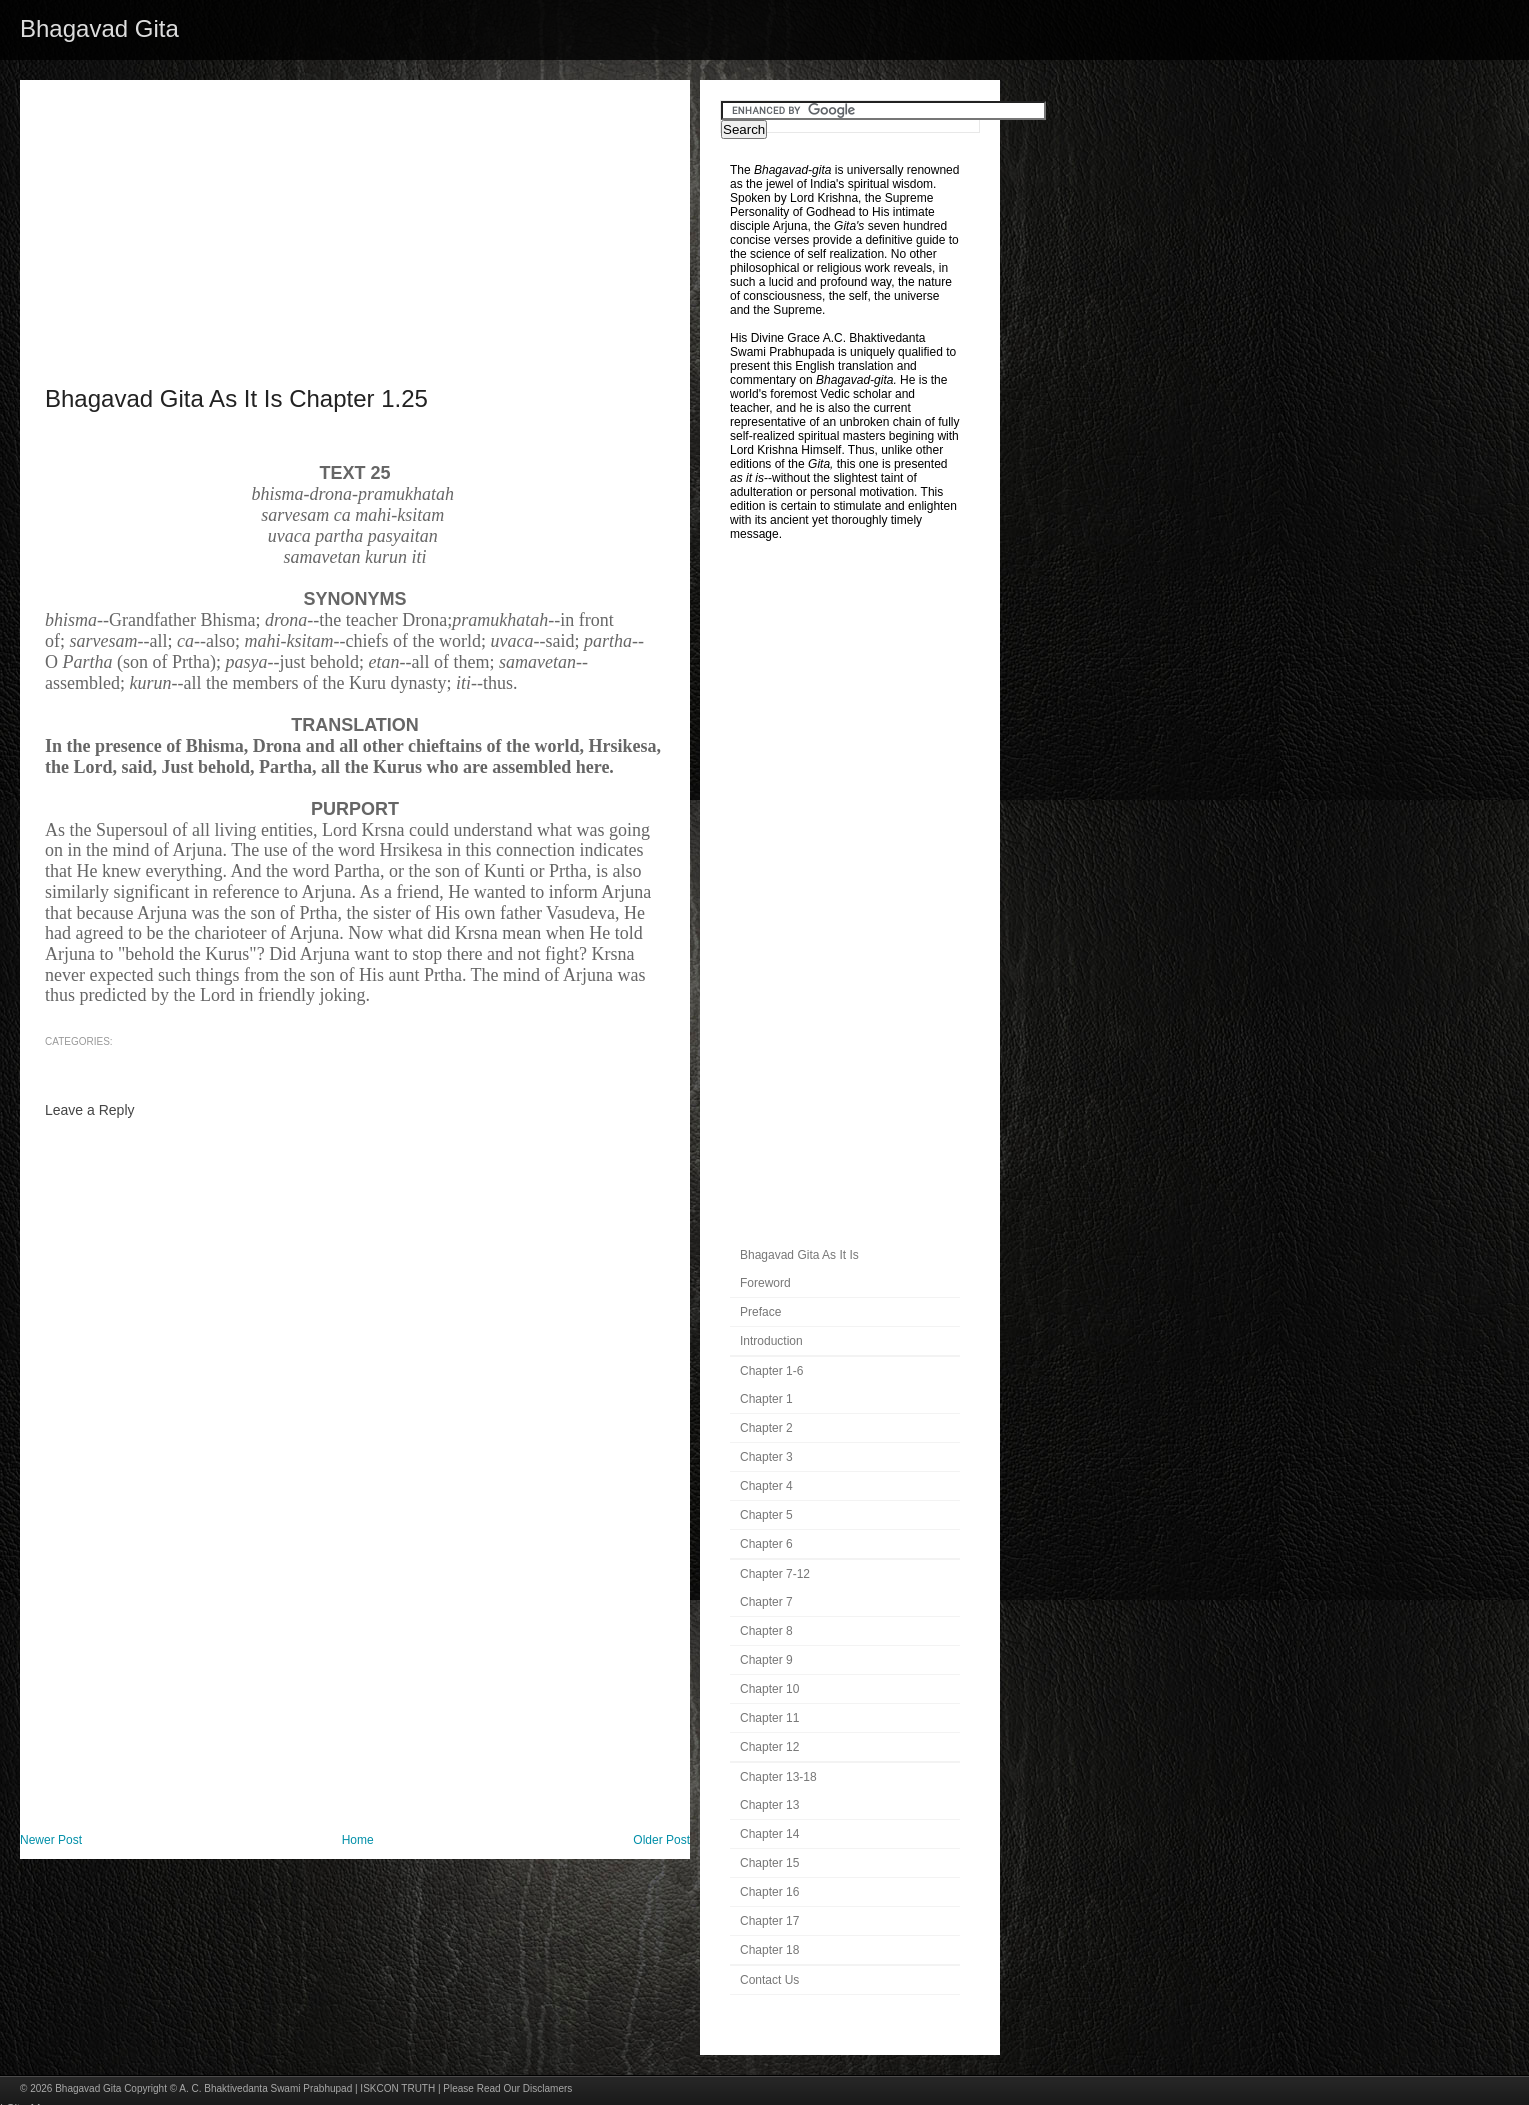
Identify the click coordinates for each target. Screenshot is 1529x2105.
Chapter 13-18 (778, 1777)
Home (358, 1840)
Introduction (771, 1341)
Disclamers (547, 2088)
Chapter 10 (769, 1689)
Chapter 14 (769, 1834)
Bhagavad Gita (99, 28)
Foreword (765, 1283)
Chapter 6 (766, 1544)
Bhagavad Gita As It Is (799, 1255)
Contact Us (769, 1980)
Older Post (661, 1840)
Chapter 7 (766, 1602)
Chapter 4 (766, 1486)
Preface (760, 1312)
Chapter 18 (769, 1950)
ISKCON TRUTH (397, 2088)
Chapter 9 (766, 1660)
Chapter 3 (766, 1457)
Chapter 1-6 (771, 1371)
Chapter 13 (769, 1805)
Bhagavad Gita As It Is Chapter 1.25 (236, 398)
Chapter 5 (766, 1515)
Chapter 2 (766, 1428)
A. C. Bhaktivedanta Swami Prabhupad (265, 2088)
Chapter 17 (769, 1921)
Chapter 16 (769, 1892)
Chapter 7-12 (775, 1574)
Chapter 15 (769, 1863)
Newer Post (51, 1840)
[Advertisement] (355, 220)
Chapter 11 (769, 1718)
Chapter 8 (766, 1631)
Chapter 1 (766, 1399)
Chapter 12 (769, 1747)
